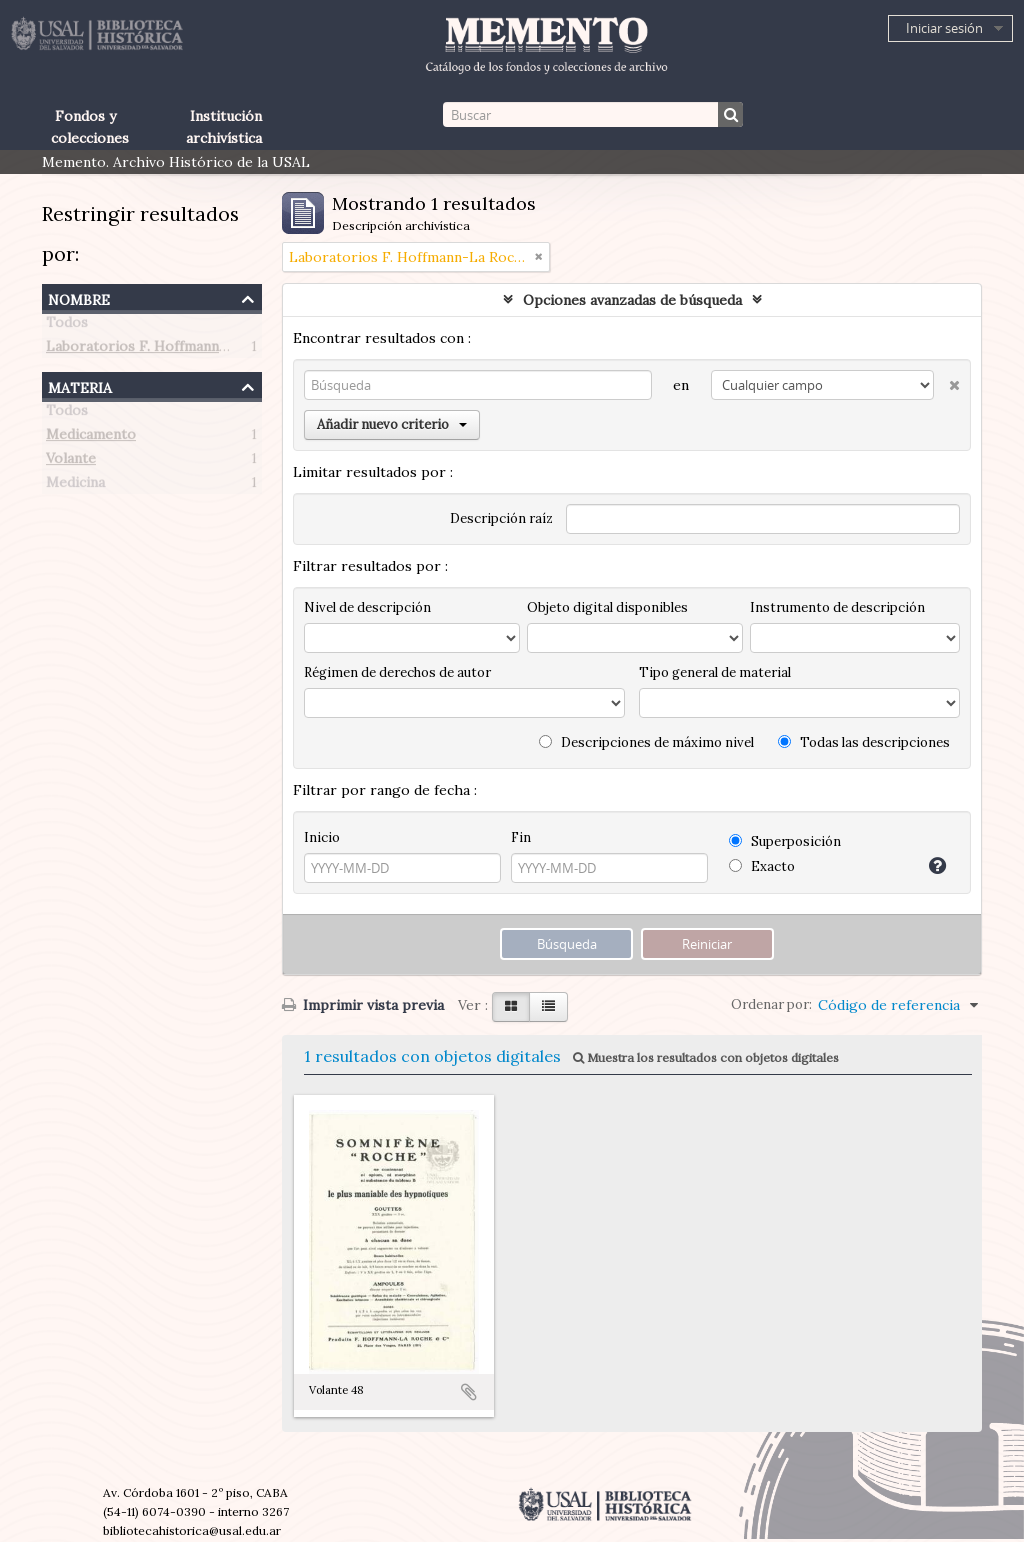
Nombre (79, 297)
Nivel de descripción (367, 607)
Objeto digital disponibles (607, 607)
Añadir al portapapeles (469, 1392)
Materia (80, 385)
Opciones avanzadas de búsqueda (632, 300)
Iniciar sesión (944, 28)
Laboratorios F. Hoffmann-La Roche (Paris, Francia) (218, 350)
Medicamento (91, 438)
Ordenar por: (771, 1004)
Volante (71, 462)
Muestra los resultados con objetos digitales (706, 1057)
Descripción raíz (501, 518)
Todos (67, 326)
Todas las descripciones (864, 742)
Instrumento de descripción (837, 607)
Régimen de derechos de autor (397, 672)
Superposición (785, 841)
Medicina (75, 486)
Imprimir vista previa (363, 1005)
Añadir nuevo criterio (392, 424)
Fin (521, 837)
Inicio (322, 837)
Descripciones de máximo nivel (646, 742)
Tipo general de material (715, 672)
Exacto (762, 866)
